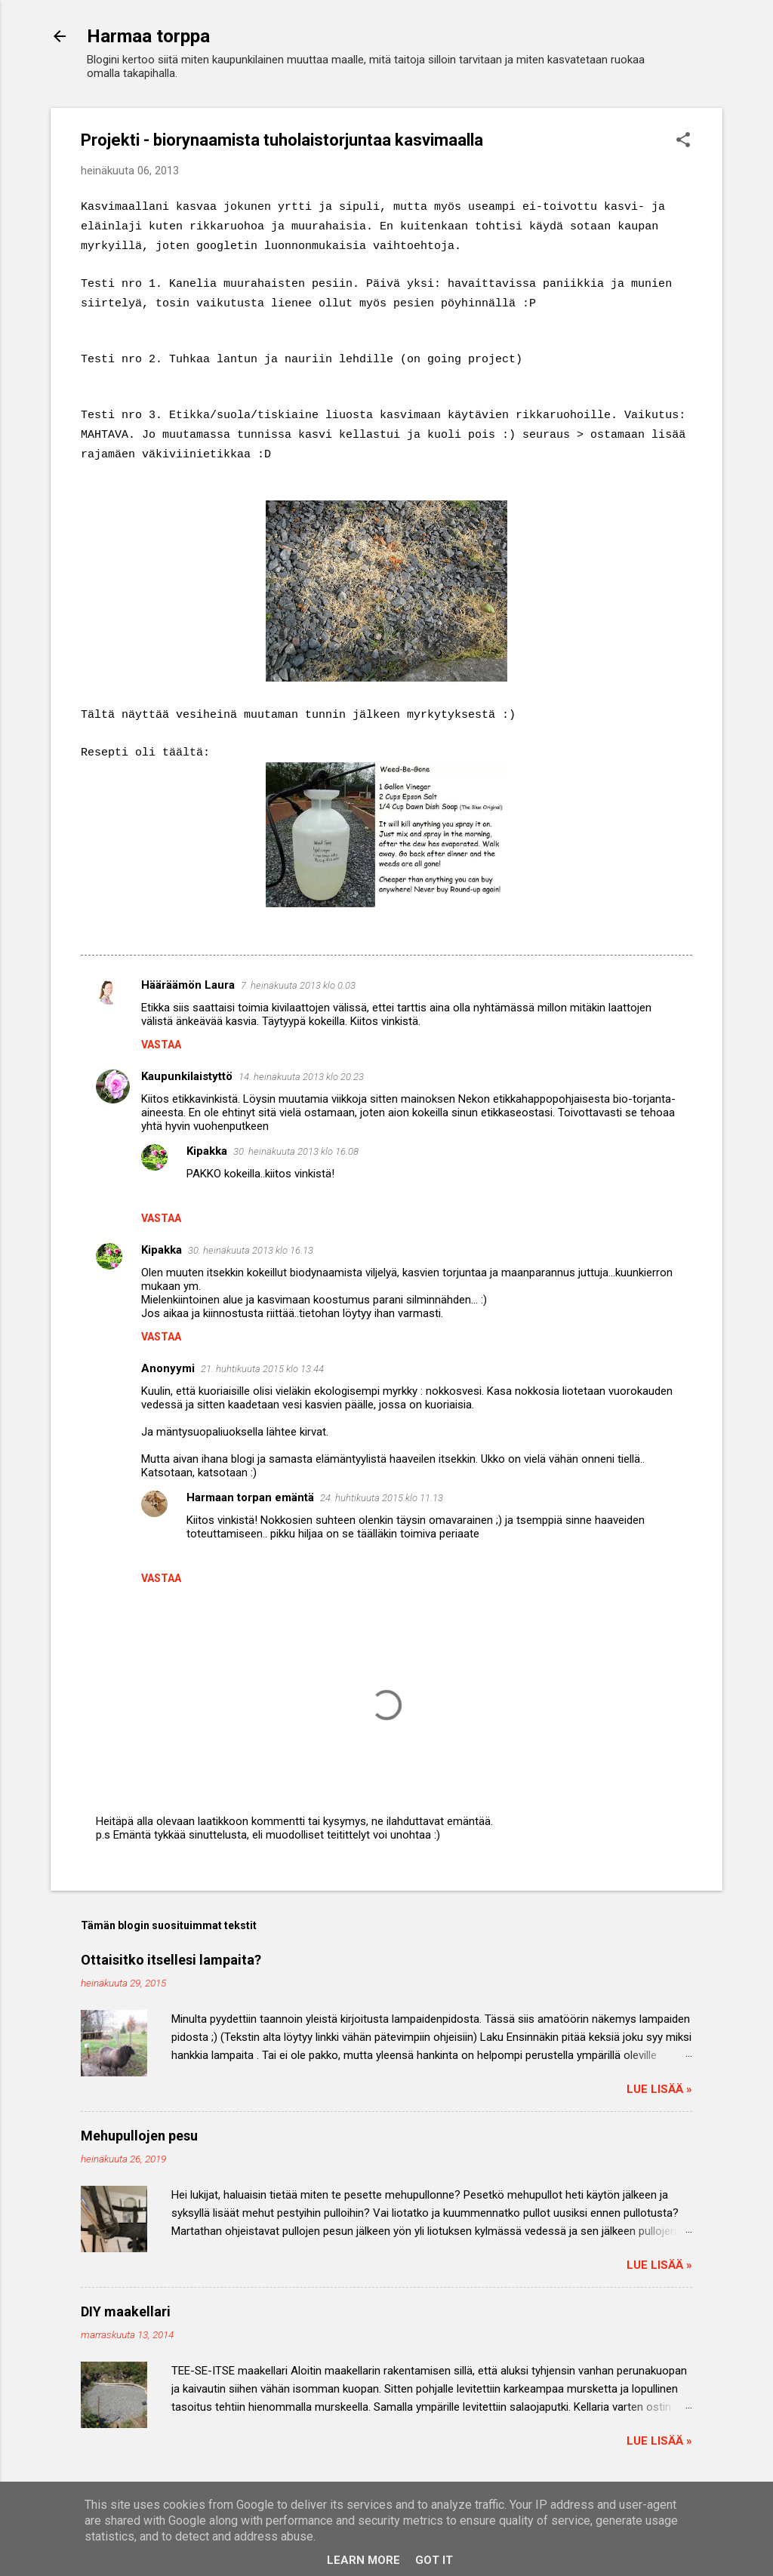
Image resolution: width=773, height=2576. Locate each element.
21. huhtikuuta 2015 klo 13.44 (262, 1368)
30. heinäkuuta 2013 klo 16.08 (296, 1151)
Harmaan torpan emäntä (250, 1497)
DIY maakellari (126, 2311)
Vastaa (161, 1045)
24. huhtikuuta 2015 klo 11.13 (381, 1497)
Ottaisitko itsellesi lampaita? (171, 1960)
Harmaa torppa (148, 36)
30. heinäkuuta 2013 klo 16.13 (250, 1250)
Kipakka (206, 1151)
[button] (683, 141)
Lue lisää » (659, 2089)
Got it (434, 2560)
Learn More (363, 2560)
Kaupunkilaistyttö (187, 1076)
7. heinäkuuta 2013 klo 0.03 (298, 985)
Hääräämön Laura (188, 985)
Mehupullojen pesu (139, 2136)
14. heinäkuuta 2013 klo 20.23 (301, 1076)
